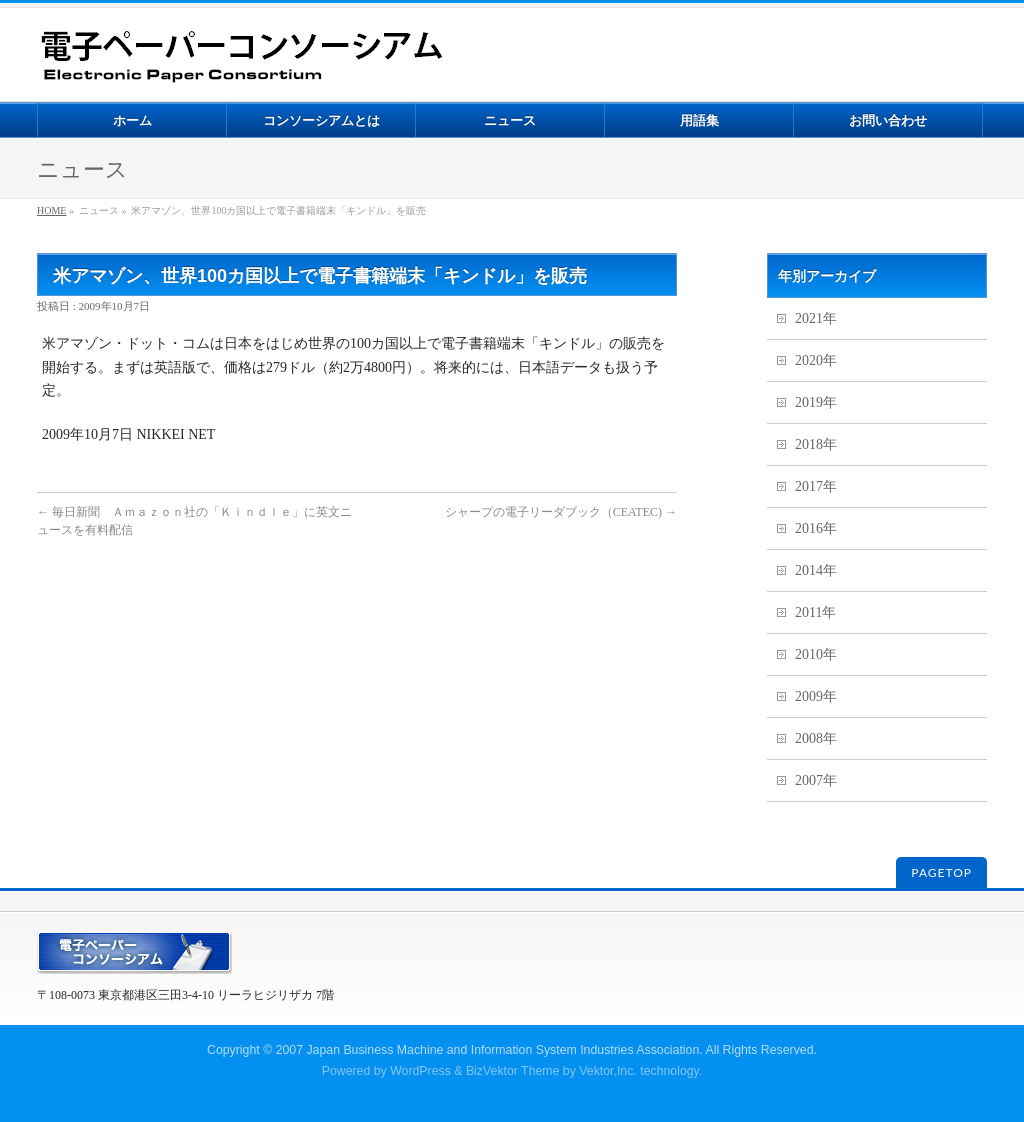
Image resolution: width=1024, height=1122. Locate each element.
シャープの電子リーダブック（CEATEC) (561, 512)
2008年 (816, 738)
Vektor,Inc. (608, 1071)
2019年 (816, 402)
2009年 (816, 696)
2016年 (816, 528)
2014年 (816, 570)
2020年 (816, 360)
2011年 (815, 612)
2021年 (816, 318)
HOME (51, 210)
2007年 (816, 780)
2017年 (816, 486)
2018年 (816, 444)
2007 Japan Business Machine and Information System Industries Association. (489, 1050)
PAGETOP (941, 872)
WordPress (420, 1071)
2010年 (816, 654)
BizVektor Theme (513, 1071)
